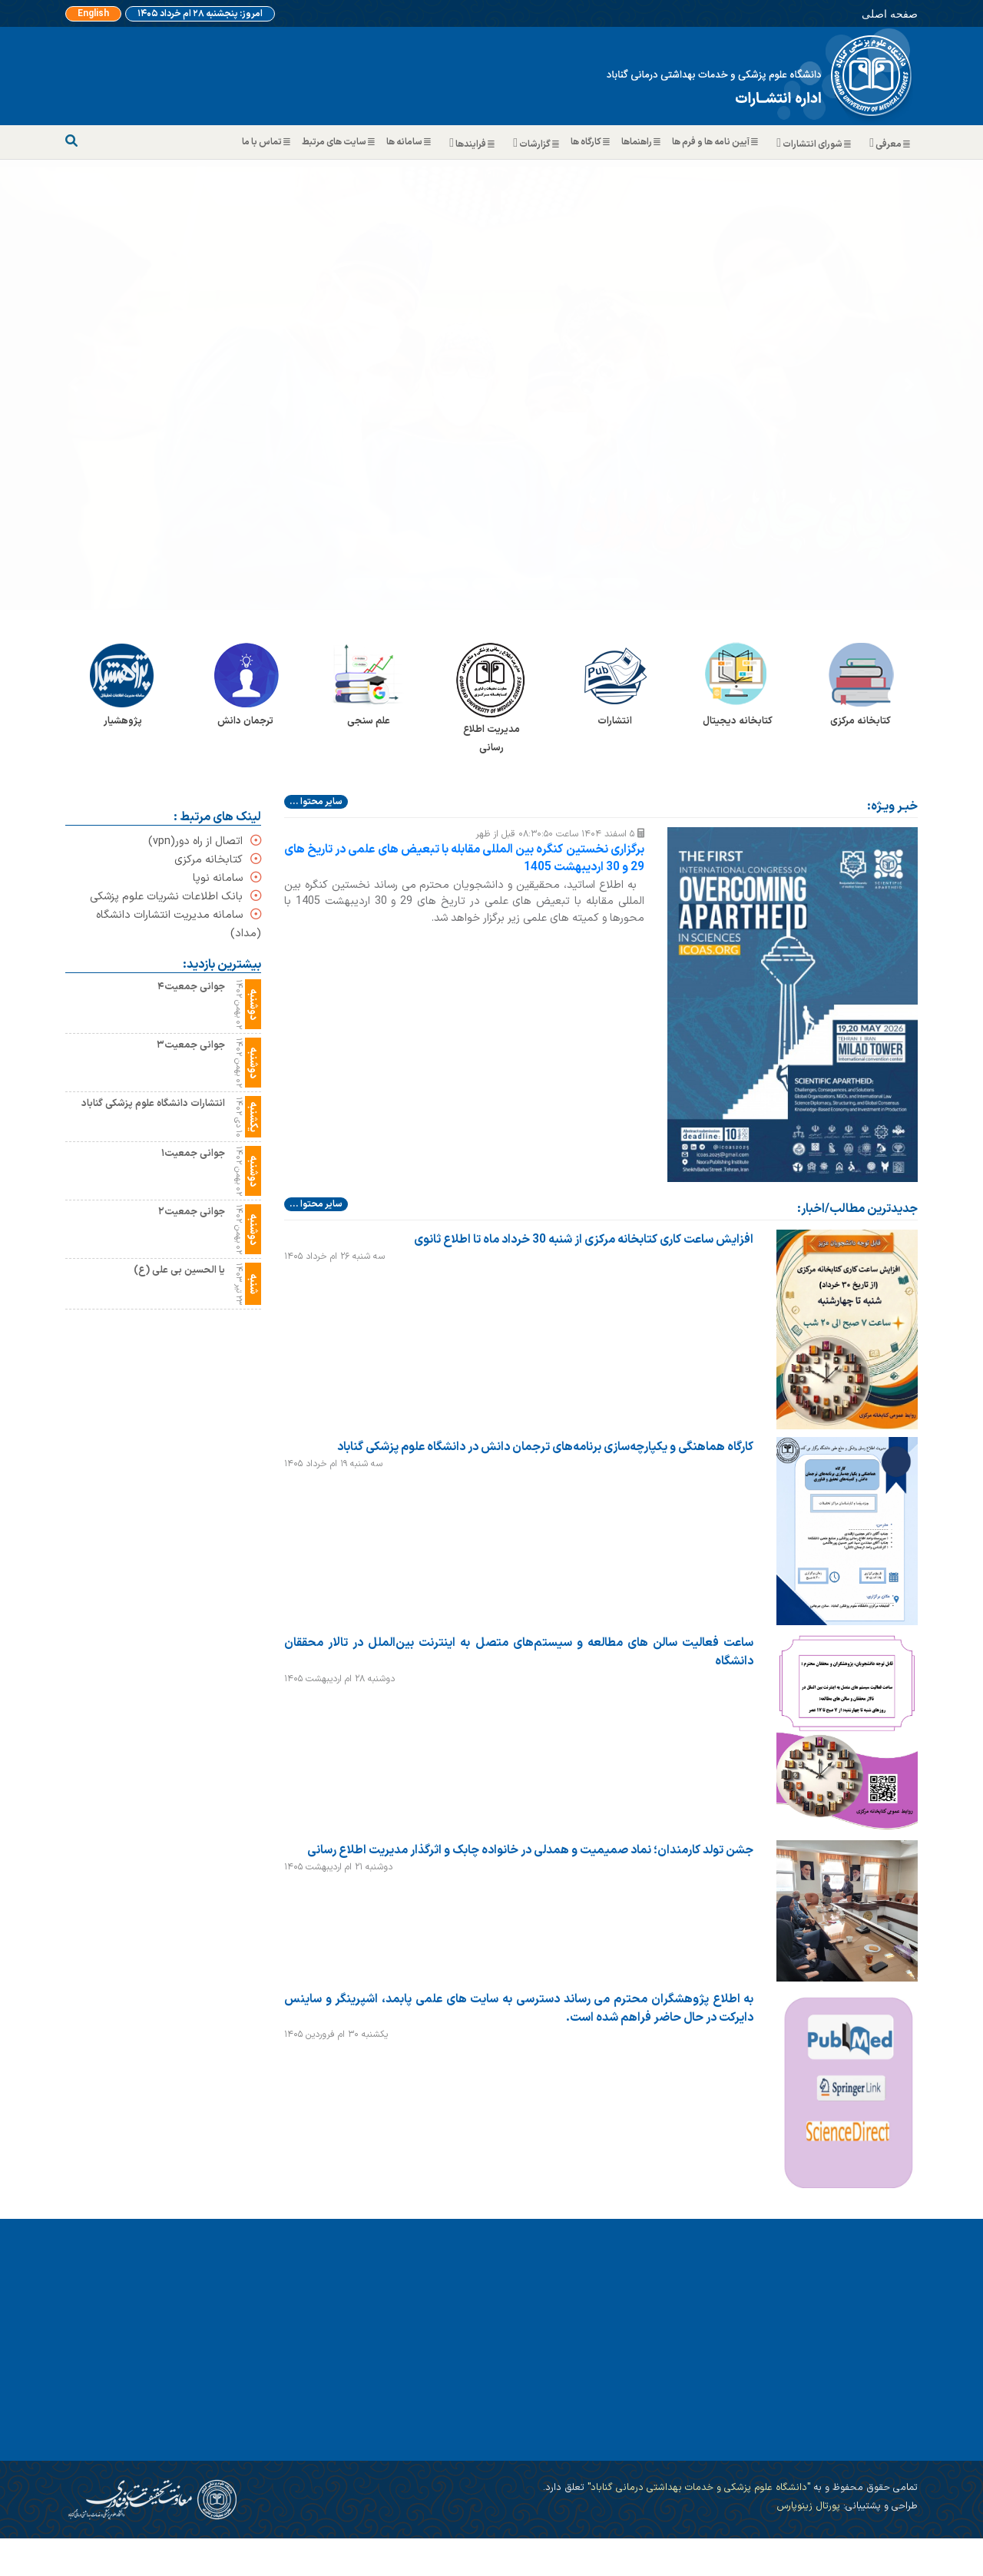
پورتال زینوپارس (808, 2505)
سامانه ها (410, 142)
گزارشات (534, 144)
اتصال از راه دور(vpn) (204, 841)
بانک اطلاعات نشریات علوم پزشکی (175, 897)
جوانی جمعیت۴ (191, 986)
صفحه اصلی (890, 13)
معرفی (888, 144)
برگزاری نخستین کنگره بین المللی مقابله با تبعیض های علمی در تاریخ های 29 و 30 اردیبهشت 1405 (464, 858)
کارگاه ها (592, 142)
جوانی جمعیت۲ (191, 1211)
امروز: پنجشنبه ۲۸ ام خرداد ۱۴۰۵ (200, 14)
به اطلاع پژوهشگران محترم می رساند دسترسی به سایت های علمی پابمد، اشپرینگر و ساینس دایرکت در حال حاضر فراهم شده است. (518, 2007)
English (93, 14)
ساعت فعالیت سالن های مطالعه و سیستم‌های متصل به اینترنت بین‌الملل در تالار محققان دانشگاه (518, 1651)
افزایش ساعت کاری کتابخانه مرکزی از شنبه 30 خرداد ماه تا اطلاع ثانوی (583, 1239)
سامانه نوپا (227, 878)
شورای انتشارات (812, 144)
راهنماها (642, 142)
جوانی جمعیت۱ (193, 1153)
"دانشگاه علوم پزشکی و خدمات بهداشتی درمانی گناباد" (697, 2487)
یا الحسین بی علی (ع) (179, 1270)
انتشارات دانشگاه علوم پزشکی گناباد (153, 1103)
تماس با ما (268, 142)
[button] (73, 385)
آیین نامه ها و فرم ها (717, 142)
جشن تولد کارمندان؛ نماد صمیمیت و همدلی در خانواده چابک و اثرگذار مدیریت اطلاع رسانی (530, 1849)
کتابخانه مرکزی (217, 860)
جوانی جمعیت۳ (191, 1045)
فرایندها (470, 144)
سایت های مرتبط (340, 142)
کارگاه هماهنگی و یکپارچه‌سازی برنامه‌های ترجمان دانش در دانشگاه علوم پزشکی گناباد (545, 1446)
